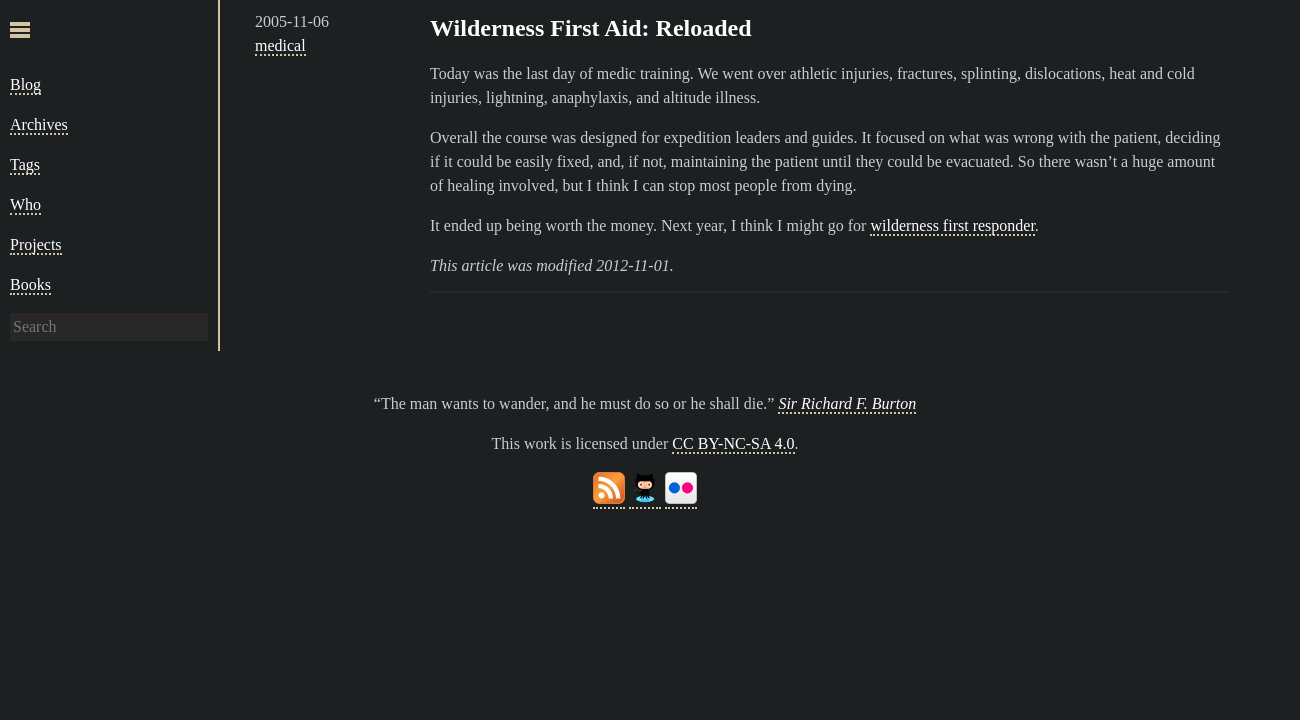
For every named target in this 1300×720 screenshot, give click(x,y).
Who (25, 204)
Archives (39, 124)
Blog (25, 84)
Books (30, 284)
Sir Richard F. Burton (847, 403)
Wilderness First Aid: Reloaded (591, 28)
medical (280, 45)
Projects (36, 244)
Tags (25, 164)
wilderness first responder (952, 225)
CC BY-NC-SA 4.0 (733, 443)
